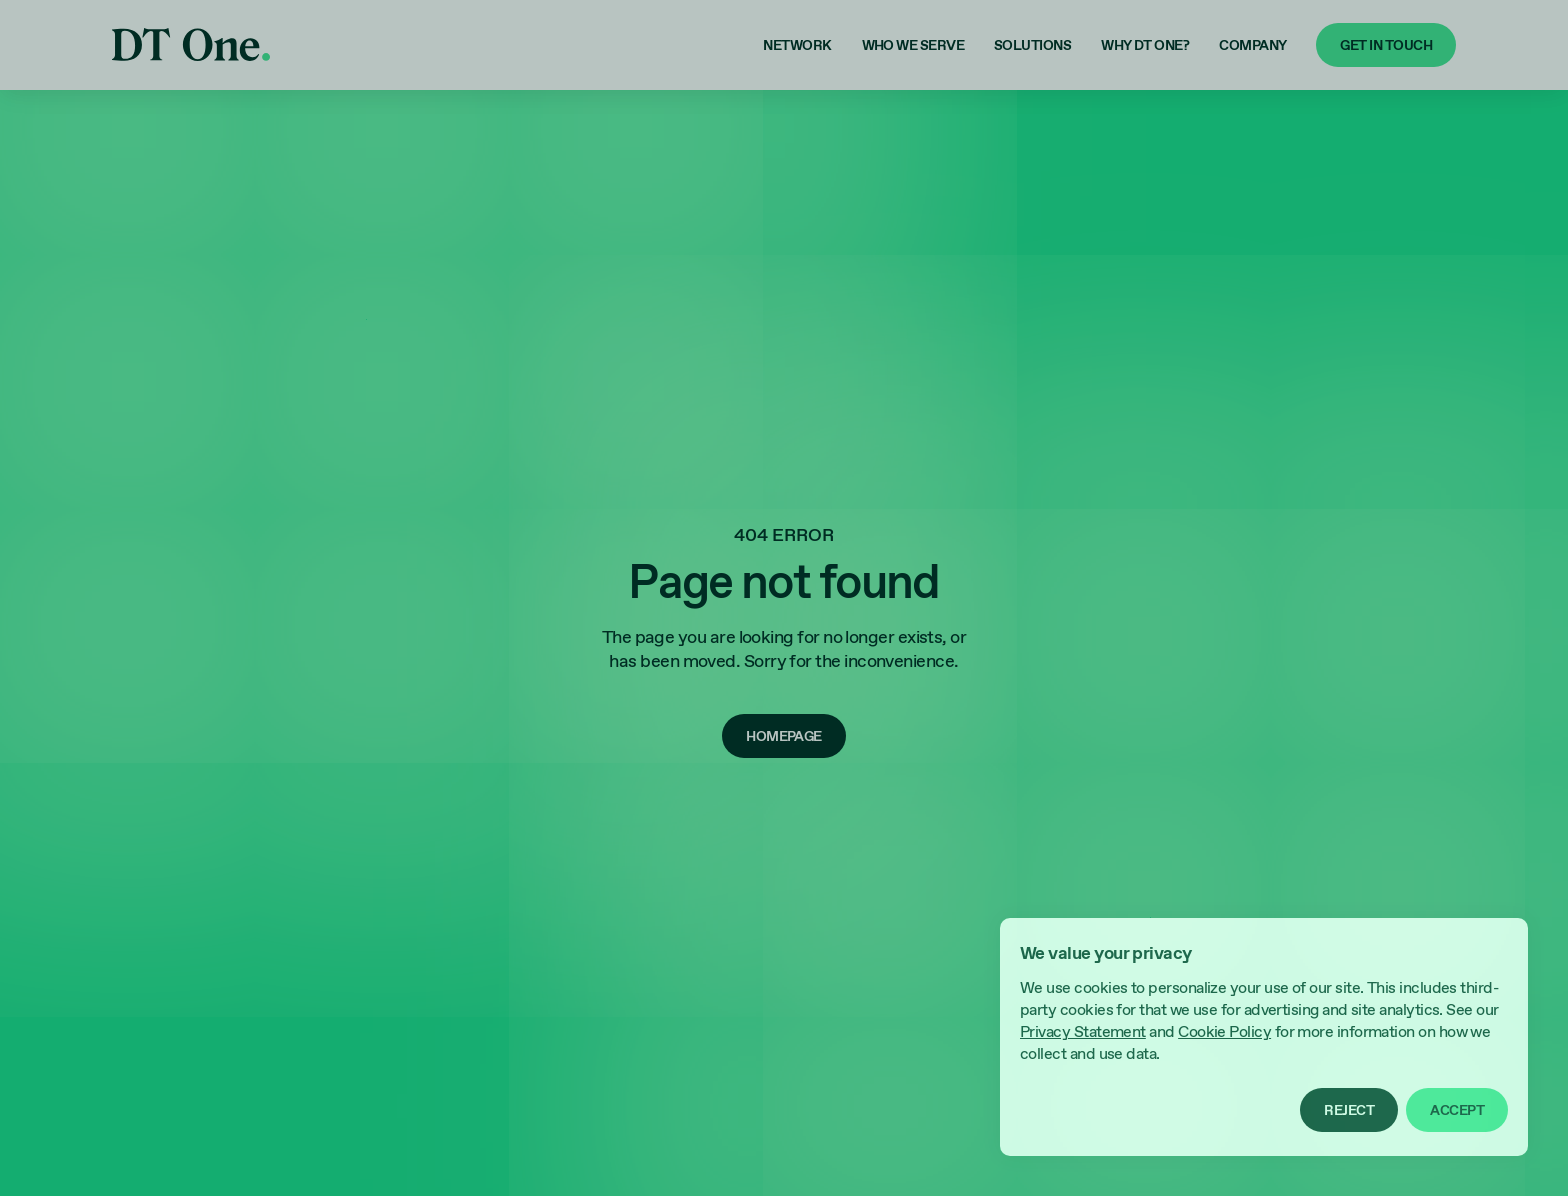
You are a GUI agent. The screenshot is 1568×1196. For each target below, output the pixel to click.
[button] (1349, 1110)
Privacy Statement (1083, 1032)
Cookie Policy (1224, 1032)
